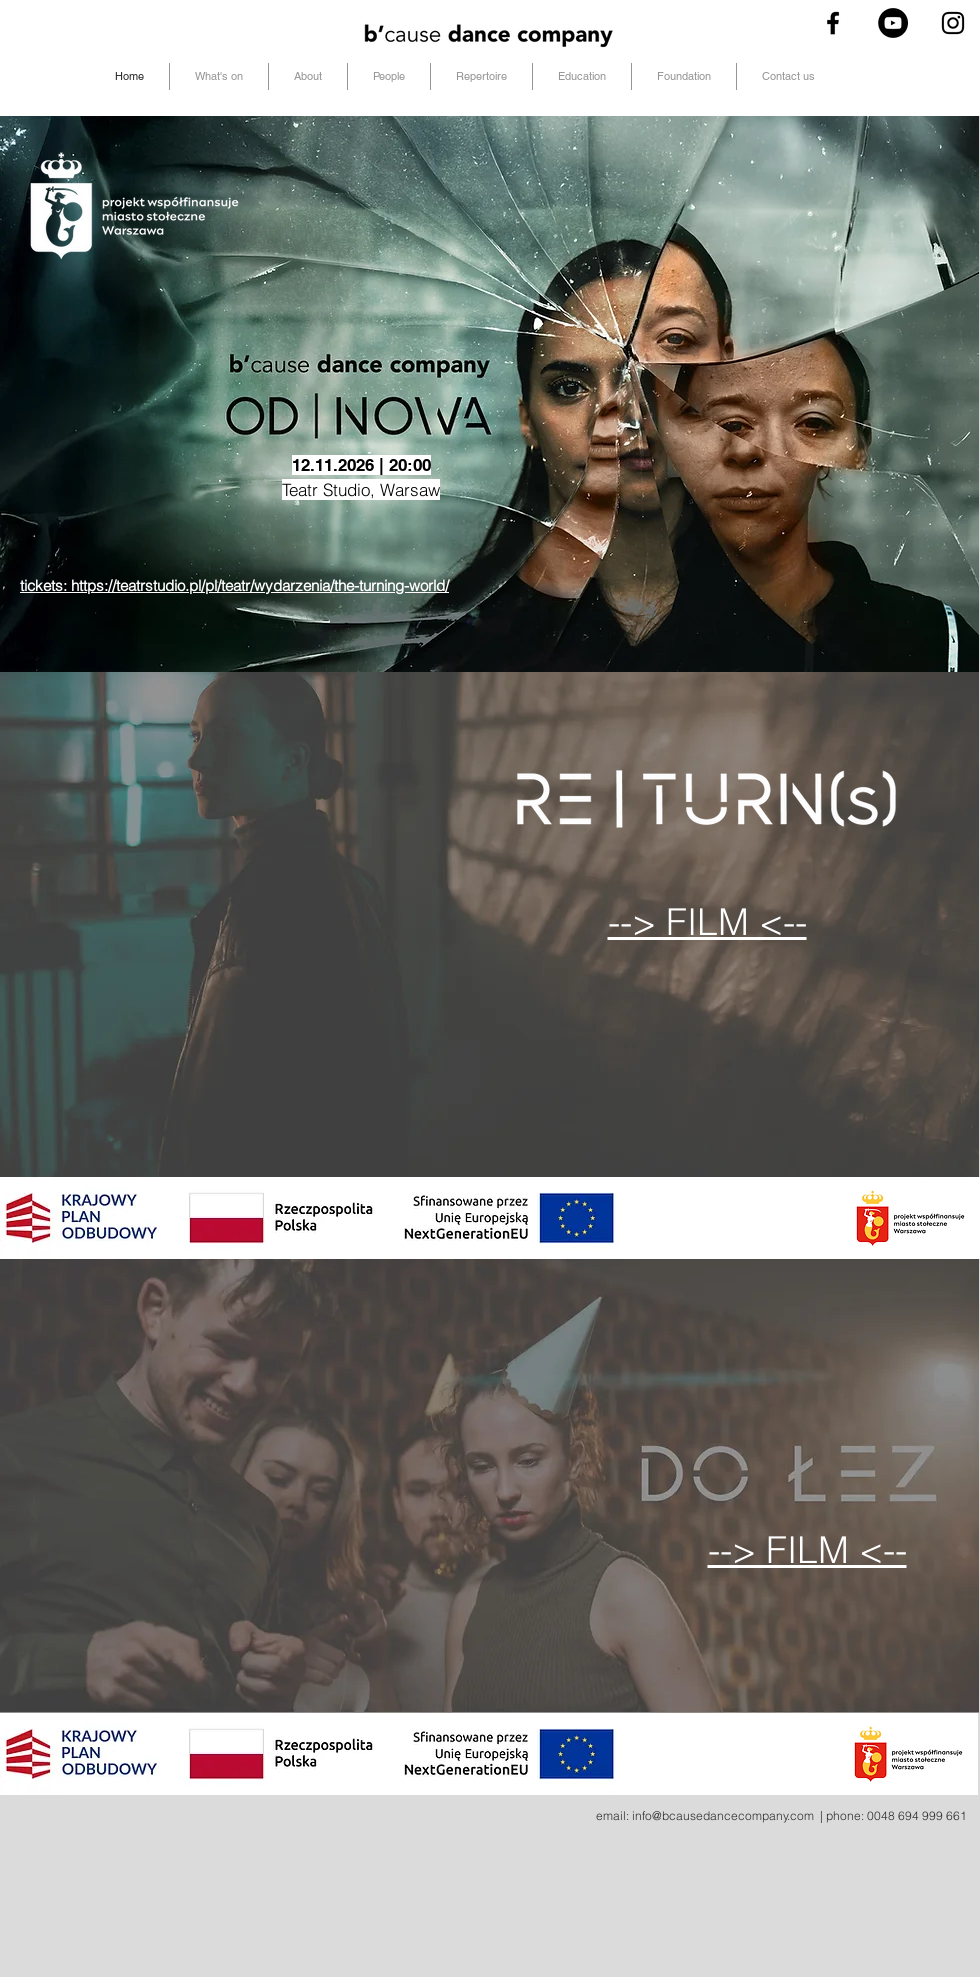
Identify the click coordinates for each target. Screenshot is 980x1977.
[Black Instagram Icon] (953, 23)
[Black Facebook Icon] (833, 23)
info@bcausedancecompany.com (723, 1815)
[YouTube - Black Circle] (893, 23)
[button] (389, 76)
